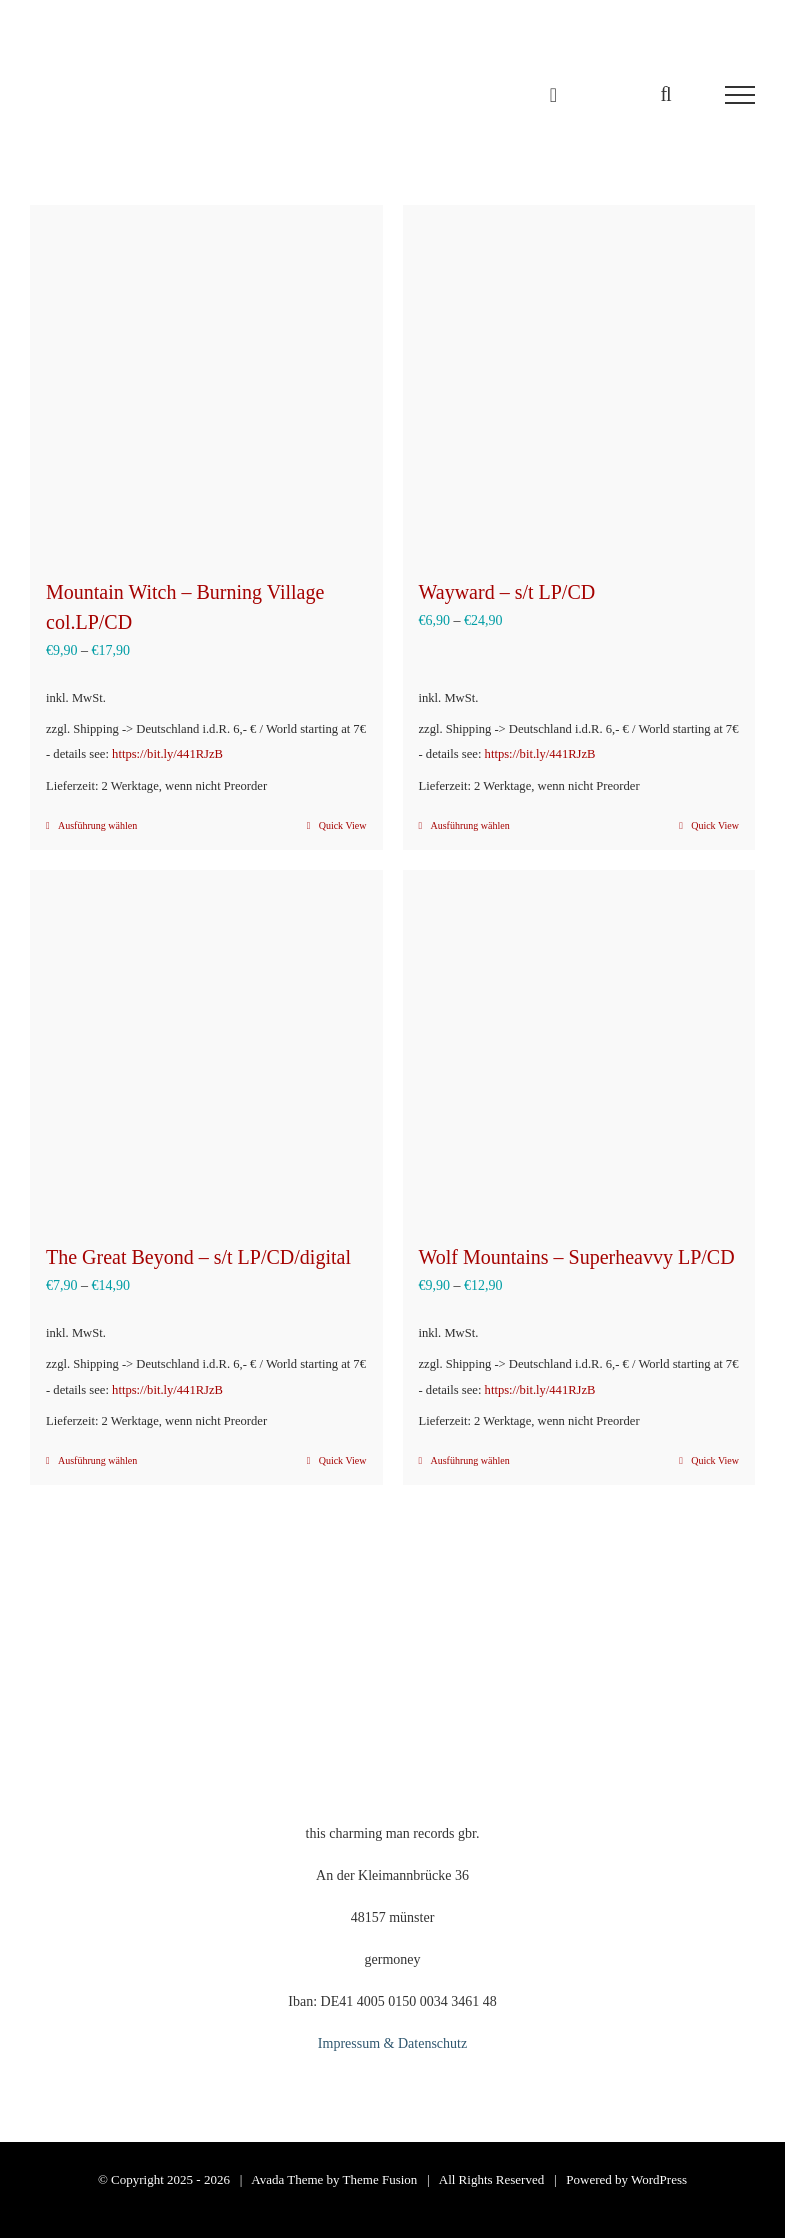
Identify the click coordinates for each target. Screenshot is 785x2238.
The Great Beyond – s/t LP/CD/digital (198, 1257)
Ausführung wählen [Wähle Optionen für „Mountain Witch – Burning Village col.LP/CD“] (97, 825)
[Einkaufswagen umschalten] (553, 95)
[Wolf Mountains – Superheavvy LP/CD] (579, 1046)
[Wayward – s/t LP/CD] (579, 381)
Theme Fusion (380, 2179)
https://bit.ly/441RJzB (167, 754)
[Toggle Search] (665, 94)
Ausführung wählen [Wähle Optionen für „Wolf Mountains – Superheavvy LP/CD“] (470, 1460)
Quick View (343, 825)
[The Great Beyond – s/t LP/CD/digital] (206, 1046)
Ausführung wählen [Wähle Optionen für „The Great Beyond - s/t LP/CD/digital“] (97, 1460)
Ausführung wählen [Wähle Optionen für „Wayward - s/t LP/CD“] (470, 825)
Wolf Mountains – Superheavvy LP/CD (577, 1257)
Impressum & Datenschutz (392, 2043)
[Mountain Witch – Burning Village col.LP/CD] (206, 381)
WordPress (659, 2179)
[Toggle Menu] (740, 95)
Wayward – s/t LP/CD (507, 592)
